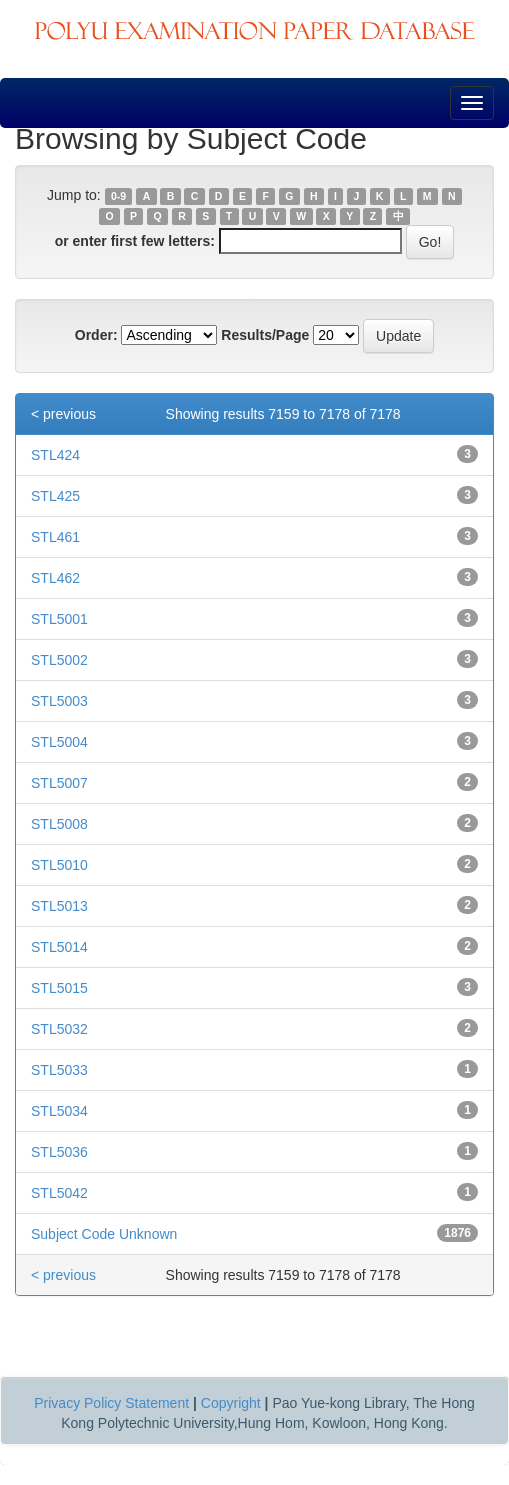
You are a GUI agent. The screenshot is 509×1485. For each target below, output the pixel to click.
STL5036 (59, 1152)
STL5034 (59, 1111)
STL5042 (59, 1193)
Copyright (231, 1403)
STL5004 (59, 742)
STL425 (55, 496)
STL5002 (59, 660)
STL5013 (59, 906)
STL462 (55, 578)
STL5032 (59, 1029)
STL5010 (59, 865)
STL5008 (59, 824)
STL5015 (59, 988)
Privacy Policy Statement (111, 1403)
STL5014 (59, 947)
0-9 (118, 196)
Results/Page (265, 335)
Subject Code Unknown (104, 1234)
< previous (63, 414)
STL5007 (59, 783)
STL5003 (59, 701)
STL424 (55, 455)
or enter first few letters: (135, 241)
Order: (96, 335)
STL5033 (59, 1070)
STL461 (55, 537)
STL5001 (59, 619)
